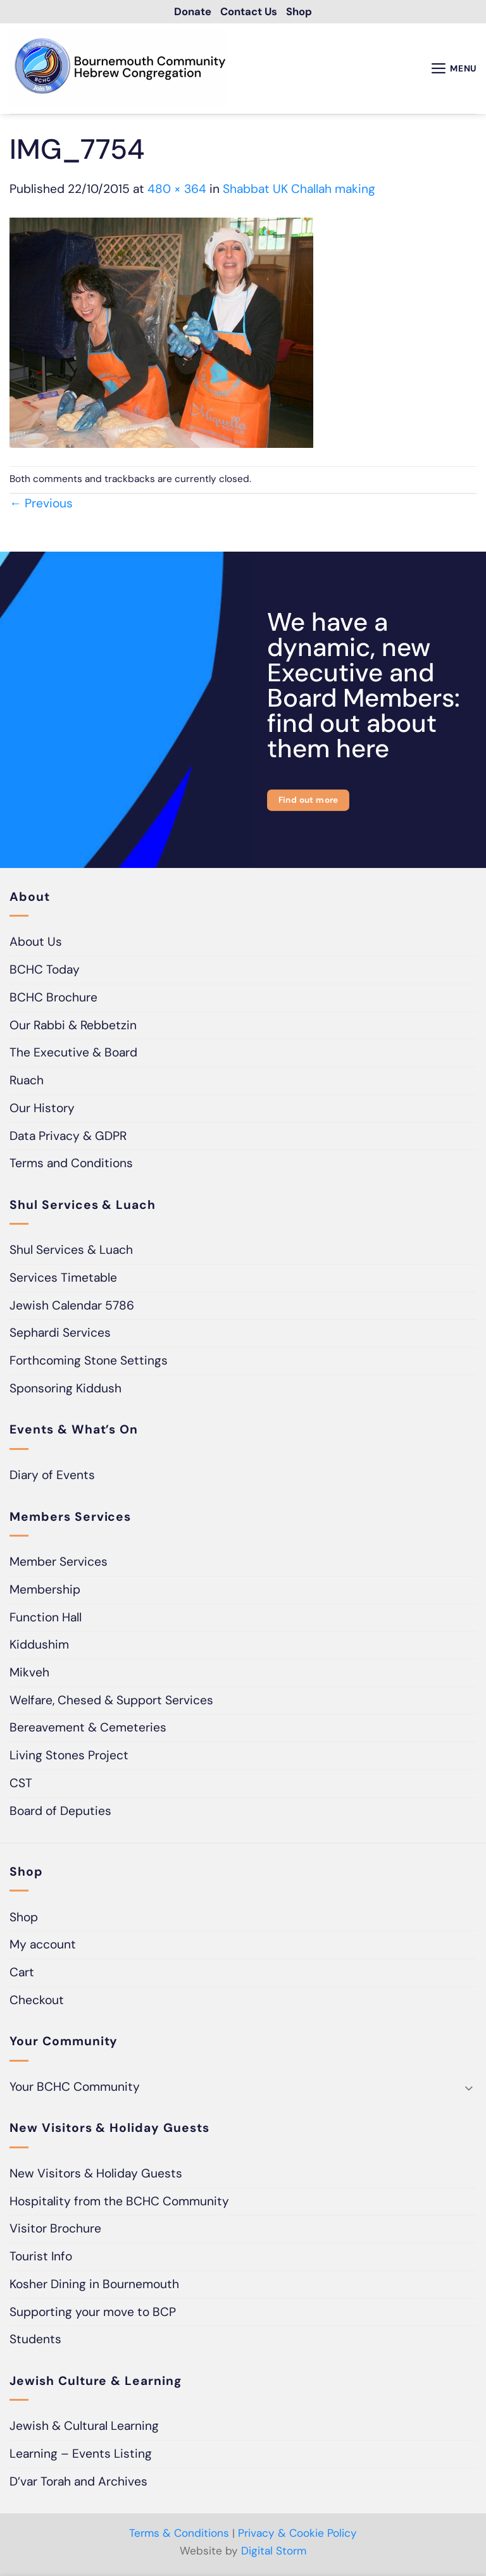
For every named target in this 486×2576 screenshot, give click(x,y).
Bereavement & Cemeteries (87, 1729)
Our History (42, 1110)
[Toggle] (469, 2089)
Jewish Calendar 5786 (71, 1307)
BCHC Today (44, 971)
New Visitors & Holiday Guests (95, 2175)
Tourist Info (40, 2258)
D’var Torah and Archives (78, 2483)
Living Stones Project (68, 1757)
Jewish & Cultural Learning (84, 2428)
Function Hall (45, 1618)
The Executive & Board (73, 1054)
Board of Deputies (60, 1812)
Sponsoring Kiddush (65, 1390)
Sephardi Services (60, 1334)
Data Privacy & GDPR (68, 1137)
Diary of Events (52, 1477)
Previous (41, 505)
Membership (44, 1591)
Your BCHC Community (74, 2088)
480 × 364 (176, 191)
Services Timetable (63, 1279)
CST (20, 1785)
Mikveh (29, 1674)
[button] (451, 70)
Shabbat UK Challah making (299, 191)
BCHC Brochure (53, 999)
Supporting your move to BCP (92, 2313)
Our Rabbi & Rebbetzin (73, 1027)
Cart (21, 1974)
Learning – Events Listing (80, 2455)
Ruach (26, 1082)
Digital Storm (273, 2552)
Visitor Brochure (55, 2230)
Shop (23, 1919)
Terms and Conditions (71, 1165)
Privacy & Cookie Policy (297, 2535)
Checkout (36, 2002)
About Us (35, 943)
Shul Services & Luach (71, 1252)
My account (42, 1946)
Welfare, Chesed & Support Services (111, 1702)
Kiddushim (39, 1646)
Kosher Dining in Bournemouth (94, 2286)
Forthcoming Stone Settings (88, 1362)
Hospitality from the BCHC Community (119, 2203)
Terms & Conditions (179, 2535)
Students (35, 2341)
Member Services (58, 1563)
